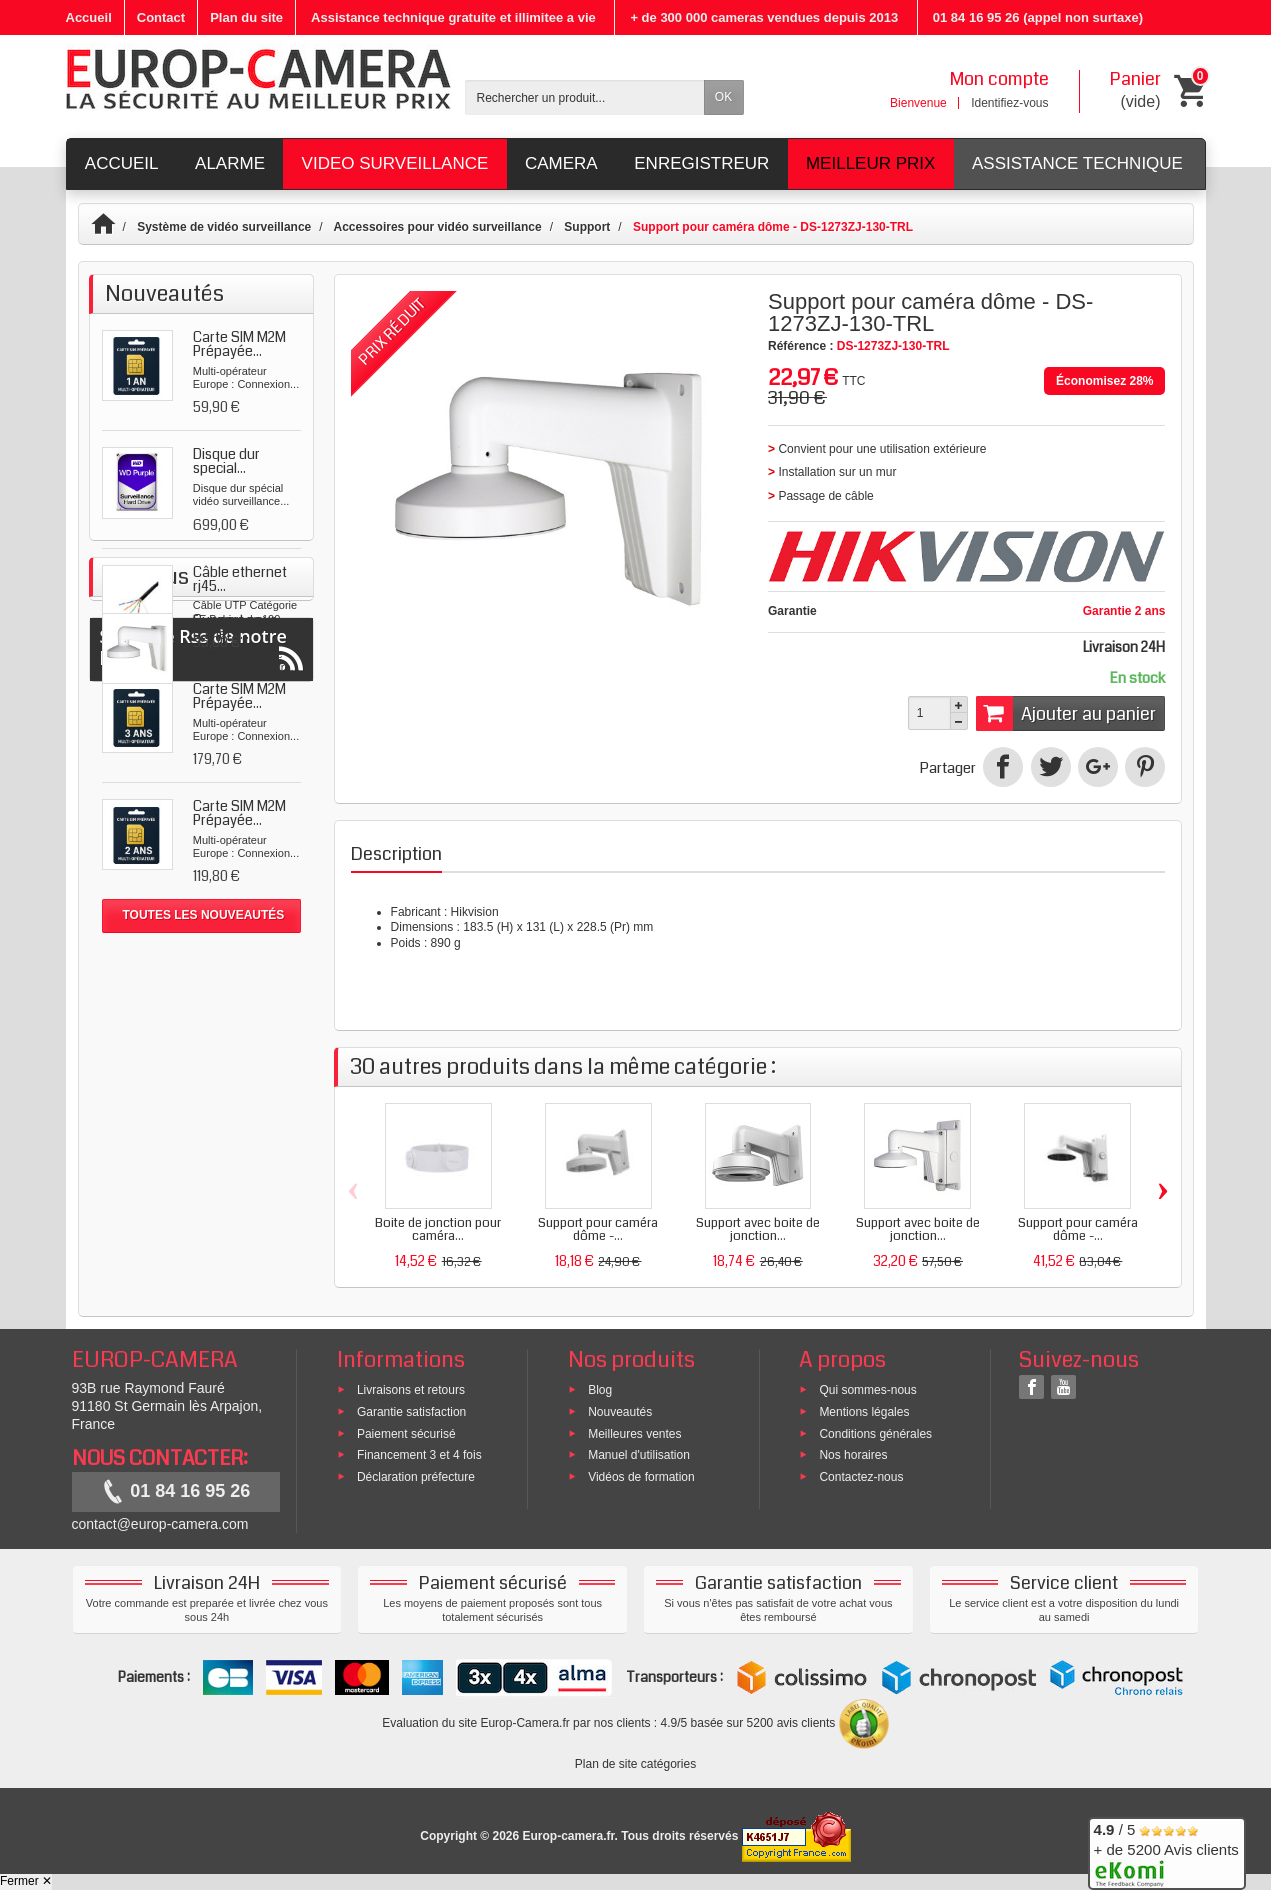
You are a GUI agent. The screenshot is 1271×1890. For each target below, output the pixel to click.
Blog (600, 1390)
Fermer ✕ (26, 1881)
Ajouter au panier (1066, 713)
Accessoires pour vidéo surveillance (438, 227)
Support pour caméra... (234, 1028)
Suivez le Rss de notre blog (201, 1156)
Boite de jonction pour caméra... (438, 1229)
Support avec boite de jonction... (758, 1229)
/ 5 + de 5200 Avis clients (1166, 1850)
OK (723, 97)
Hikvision (475, 912)
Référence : (800, 346)
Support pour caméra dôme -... (598, 1229)
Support (587, 227)
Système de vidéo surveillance (224, 227)
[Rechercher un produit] (585, 97)
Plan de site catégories (635, 1764)
